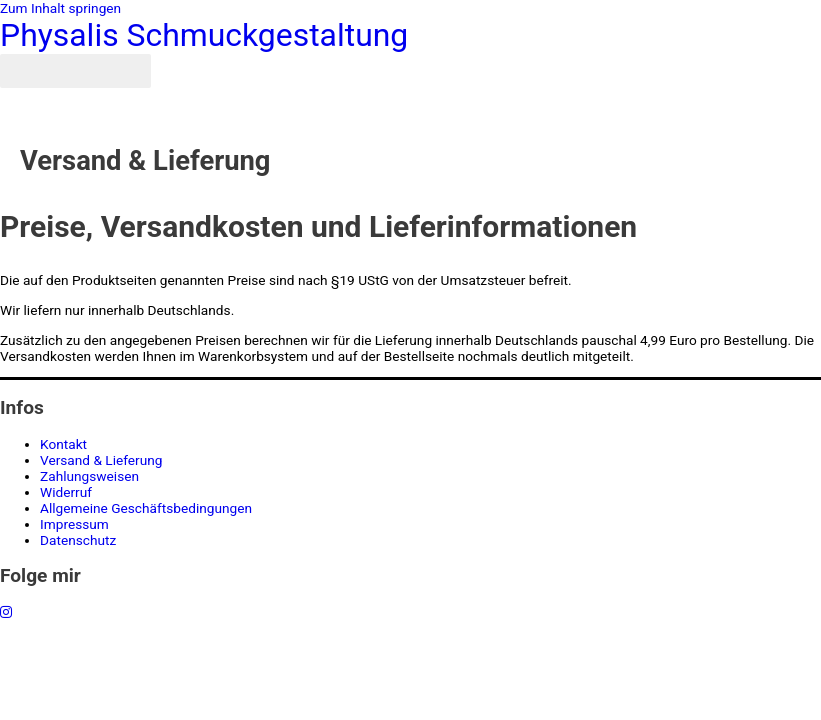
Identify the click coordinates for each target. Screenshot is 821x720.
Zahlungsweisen (89, 476)
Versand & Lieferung (101, 460)
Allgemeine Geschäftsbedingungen (146, 508)
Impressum (74, 524)
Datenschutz (78, 540)
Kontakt (63, 444)
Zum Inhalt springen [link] (60, 8)
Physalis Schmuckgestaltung (204, 35)
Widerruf (66, 492)
